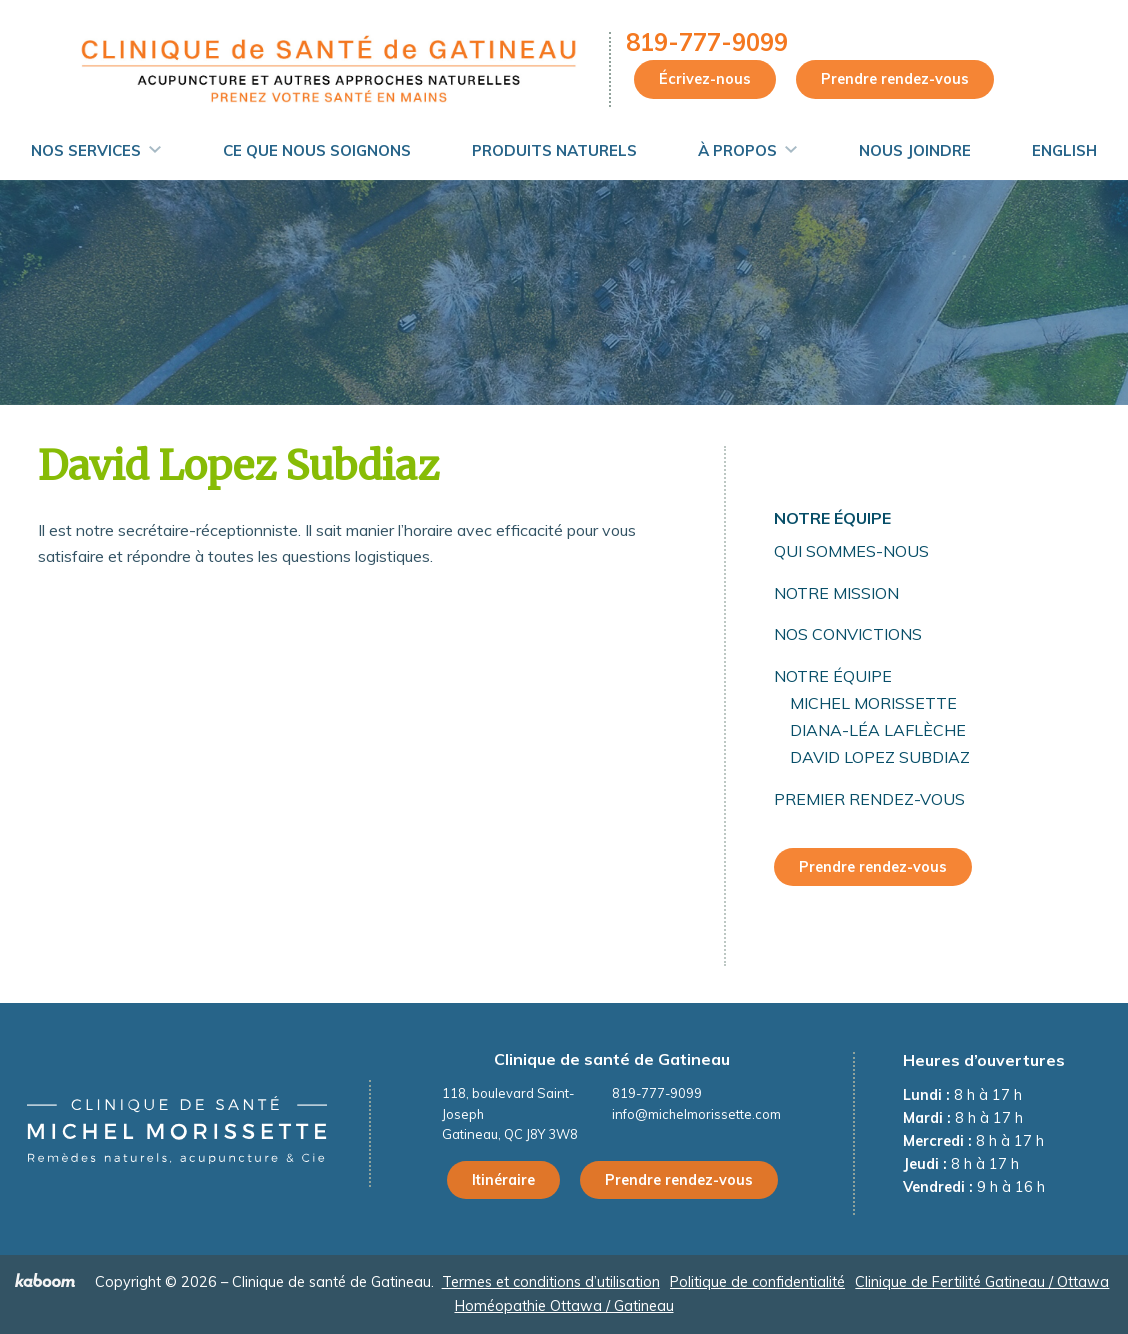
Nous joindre (915, 150)
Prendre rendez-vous (895, 79)
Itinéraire (503, 1180)
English (1064, 150)
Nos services (86, 150)
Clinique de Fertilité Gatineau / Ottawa (982, 1282)
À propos (737, 150)
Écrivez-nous (705, 79)
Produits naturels (554, 150)
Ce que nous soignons (317, 150)
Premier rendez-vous (869, 799)
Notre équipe (832, 518)
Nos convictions (848, 634)
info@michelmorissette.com (696, 1114)
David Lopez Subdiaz (880, 757)
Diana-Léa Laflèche (878, 730)
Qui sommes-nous (851, 551)
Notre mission (836, 593)
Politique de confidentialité (757, 1282)
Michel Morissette (873, 703)
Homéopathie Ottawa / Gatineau (564, 1306)
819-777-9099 (707, 42)
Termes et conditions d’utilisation (551, 1282)
